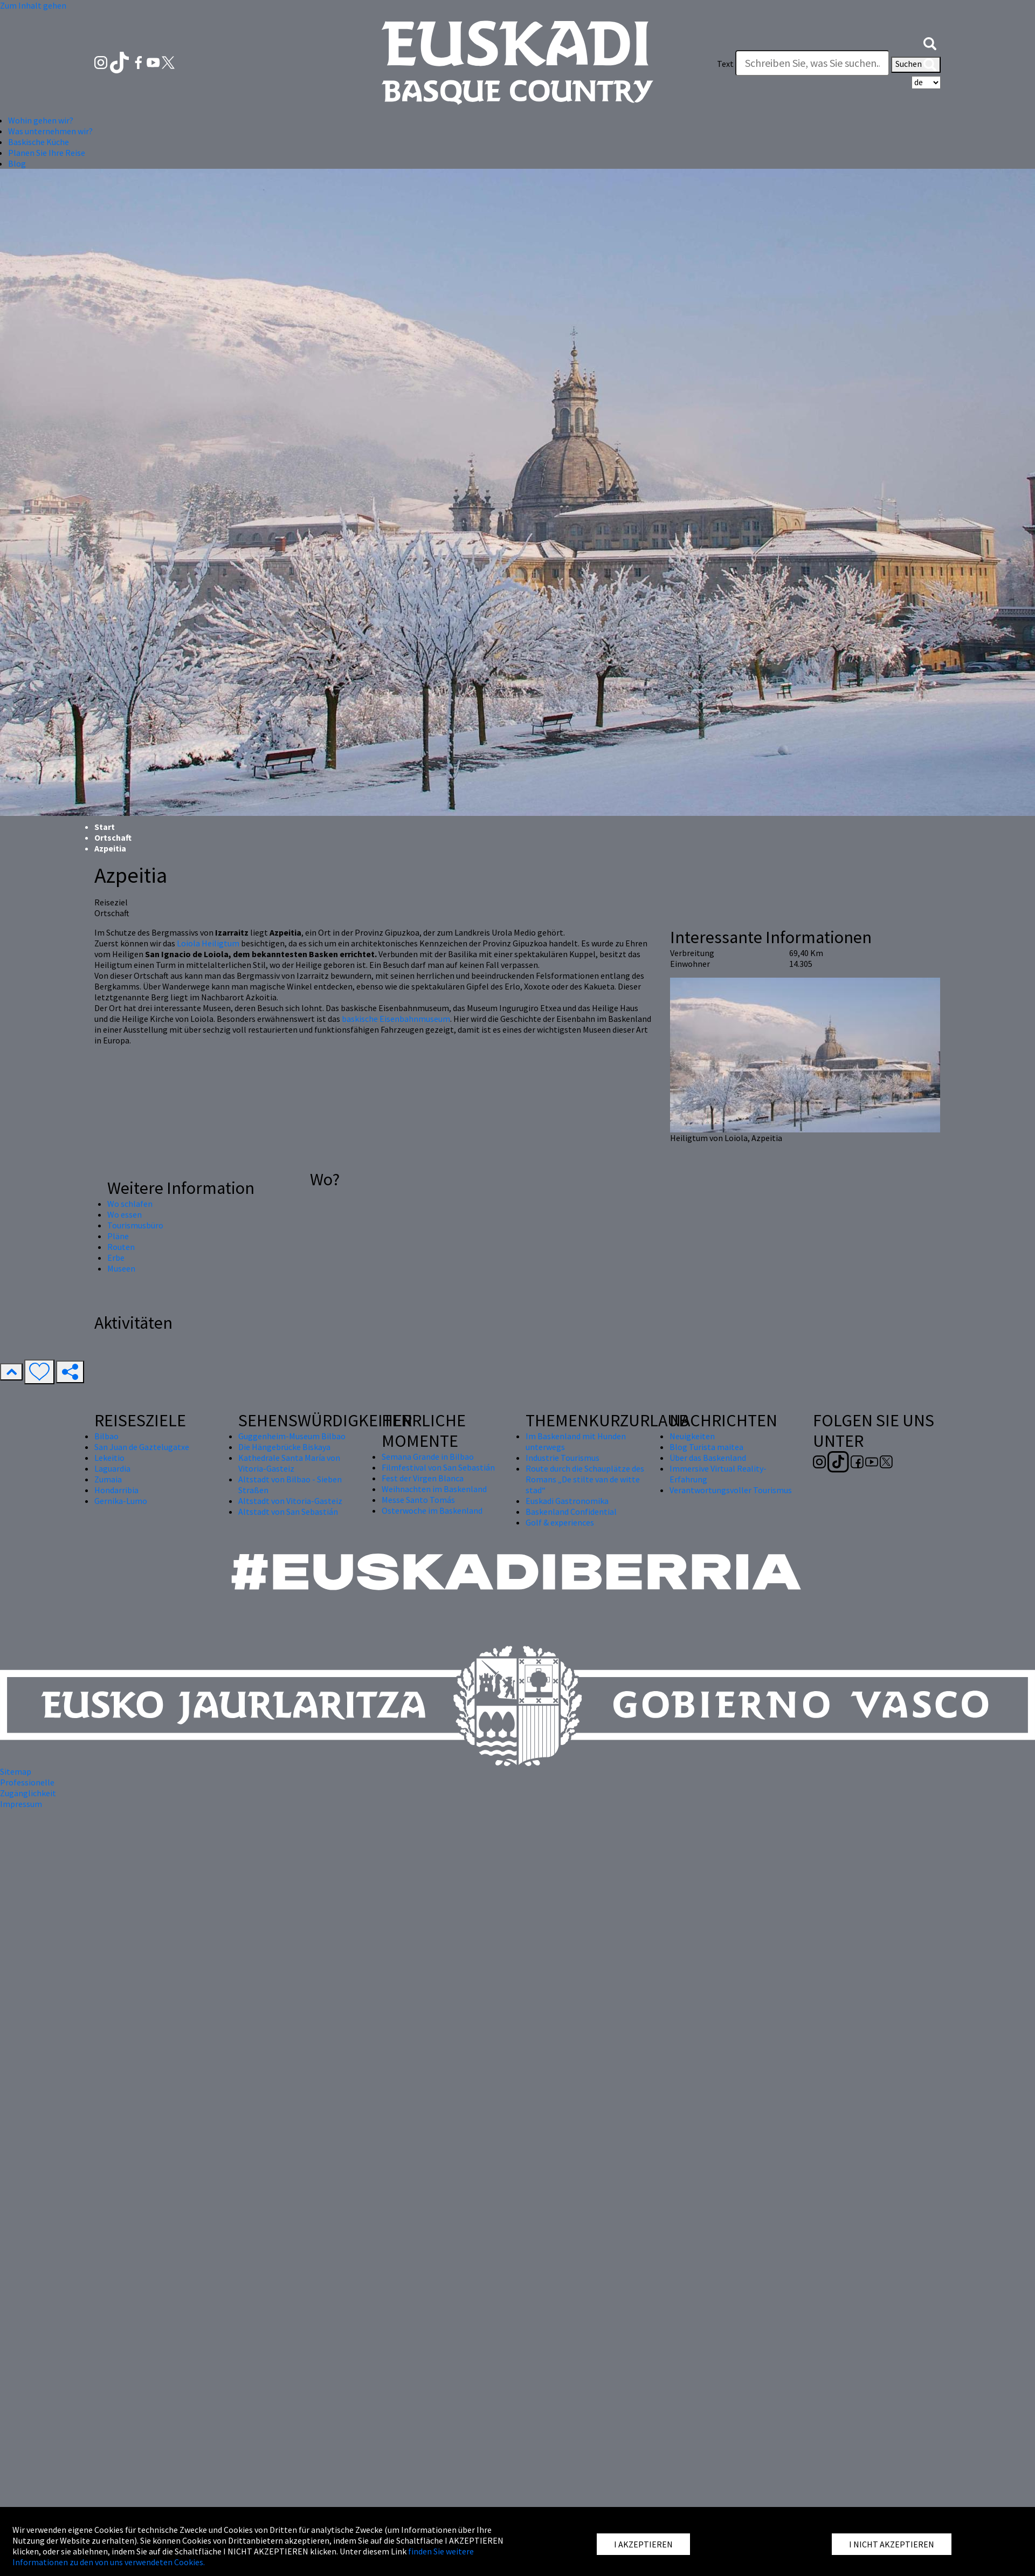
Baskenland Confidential (571, 1511)
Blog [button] (17, 163)
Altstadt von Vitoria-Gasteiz (290, 1500)
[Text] (812, 63)
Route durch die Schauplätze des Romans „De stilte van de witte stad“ (585, 1479)
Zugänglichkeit (28, 1793)
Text (725, 63)
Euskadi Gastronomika (567, 1500)
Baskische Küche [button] (38, 141)
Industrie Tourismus (562, 1457)
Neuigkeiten (692, 1436)
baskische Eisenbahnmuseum (396, 1018)
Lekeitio (109, 1457)
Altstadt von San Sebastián (288, 1511)
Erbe (116, 1257)
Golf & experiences (560, 1522)
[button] (929, 42)
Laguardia (112, 1468)
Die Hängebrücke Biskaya (284, 1446)
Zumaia (108, 1479)
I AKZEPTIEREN (643, 2544)
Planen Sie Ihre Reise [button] (46, 152)
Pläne (118, 1236)
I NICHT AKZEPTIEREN (891, 2544)
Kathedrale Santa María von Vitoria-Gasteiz (289, 1463)
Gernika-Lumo (120, 1500)
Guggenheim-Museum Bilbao (292, 1436)
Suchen (915, 64)
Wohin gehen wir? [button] (40, 120)
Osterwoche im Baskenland (432, 1510)
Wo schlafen (130, 1203)
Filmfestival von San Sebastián (438, 1467)
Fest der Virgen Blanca (423, 1478)
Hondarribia (116, 1490)
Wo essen (124, 1214)
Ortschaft (113, 837)
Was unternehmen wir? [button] (50, 131)
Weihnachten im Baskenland (434, 1488)
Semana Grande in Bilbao (428, 1456)
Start (104, 826)
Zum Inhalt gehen (33, 5)
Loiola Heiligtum (208, 943)
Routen (121, 1246)
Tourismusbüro (135, 1225)
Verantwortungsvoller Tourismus (731, 1490)
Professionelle (27, 1782)
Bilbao (106, 1436)
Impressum (21, 1803)
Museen (121, 1268)
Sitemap (15, 1771)
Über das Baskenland (708, 1457)
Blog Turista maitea (706, 1446)
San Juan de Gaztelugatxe (141, 1446)
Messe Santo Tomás (418, 1499)
